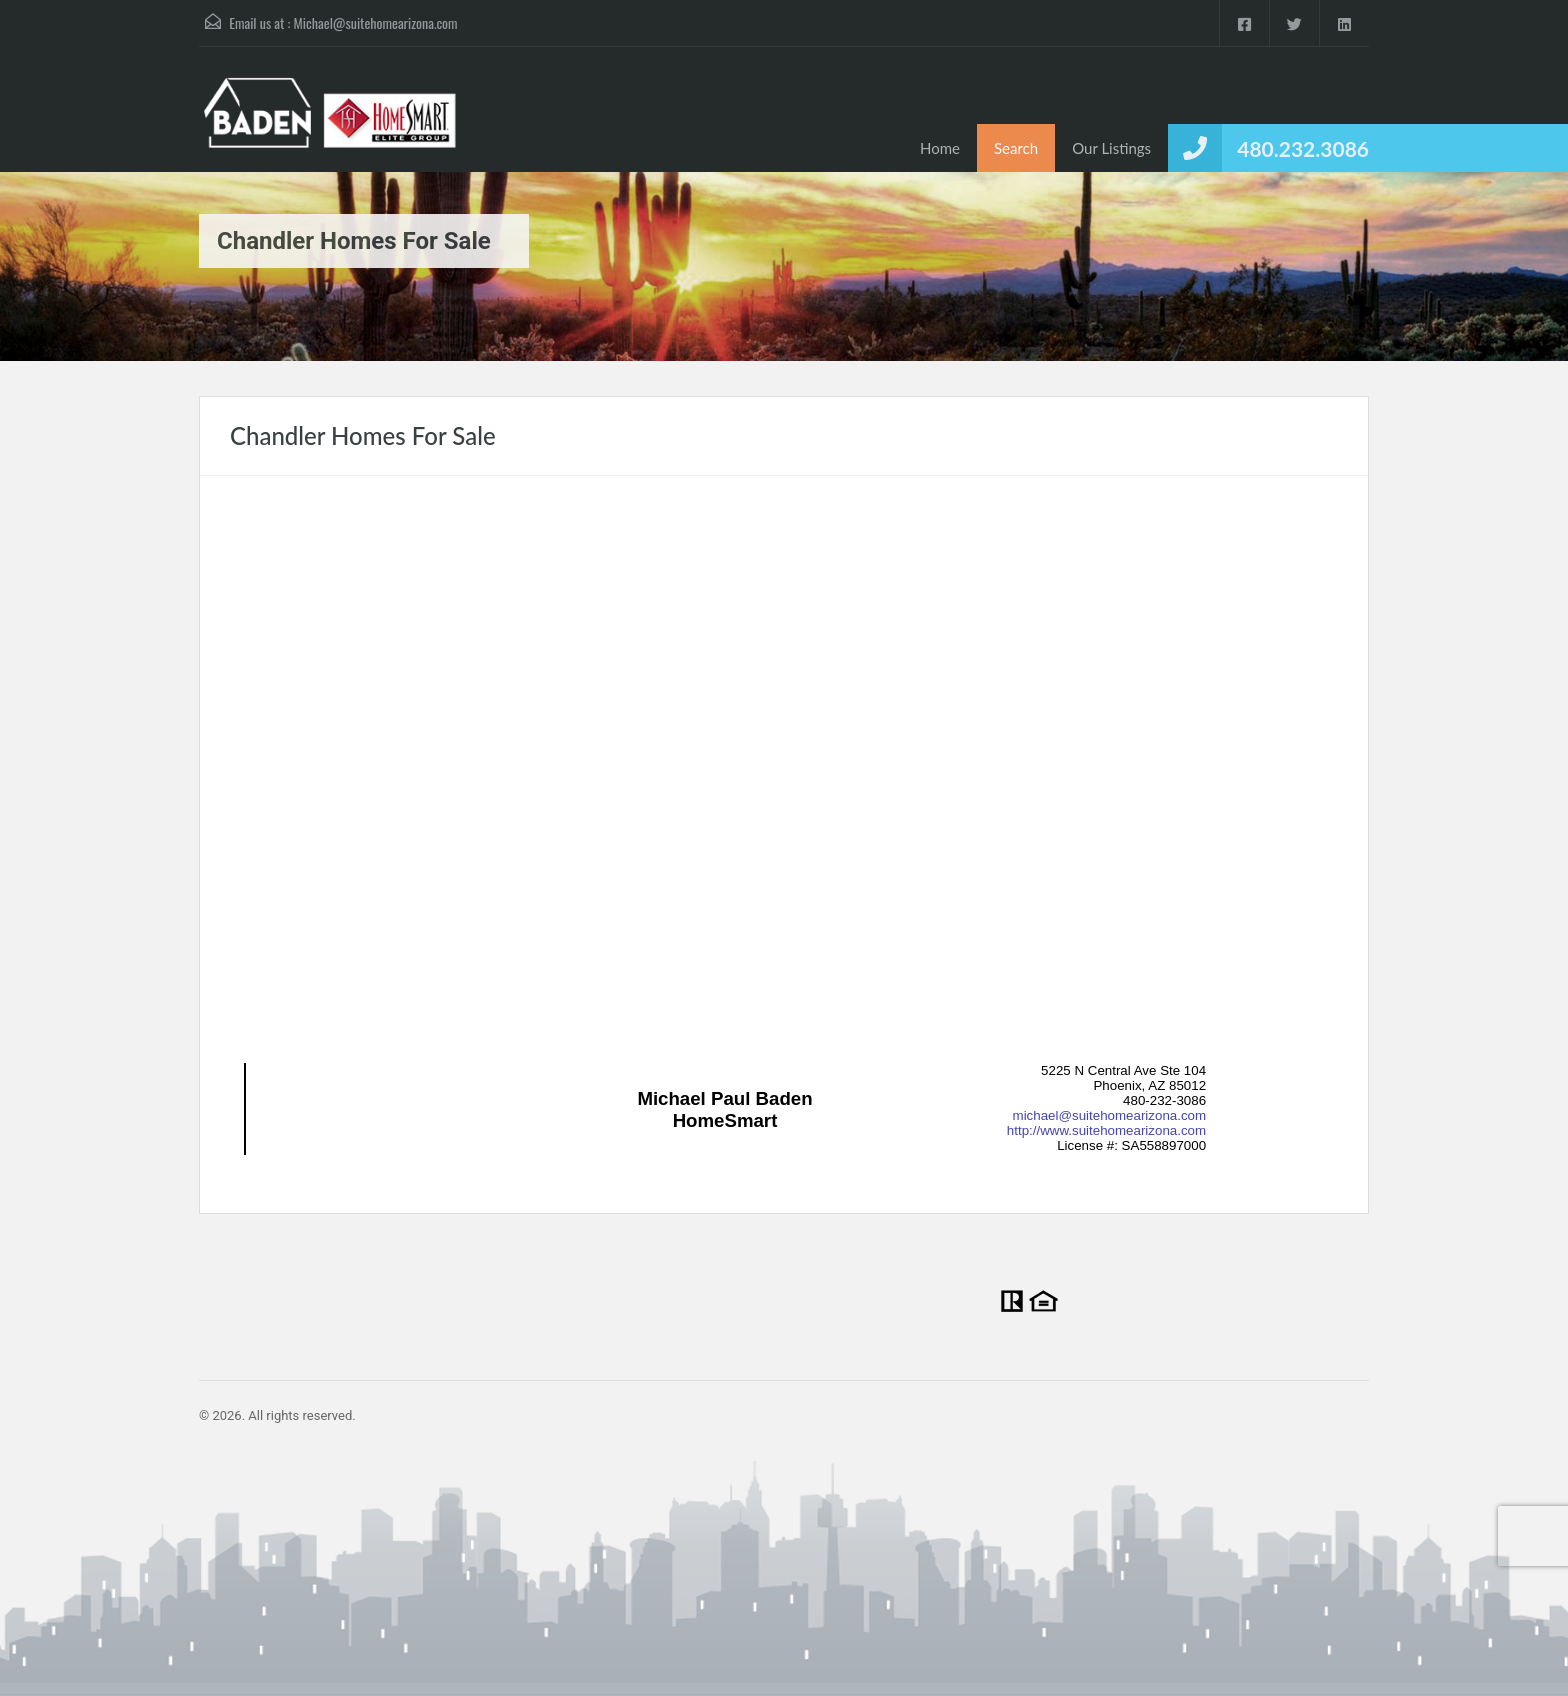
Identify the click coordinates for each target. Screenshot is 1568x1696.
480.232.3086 (1303, 148)
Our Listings (1111, 148)
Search (1016, 148)
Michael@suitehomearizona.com (376, 22)
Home (940, 148)
